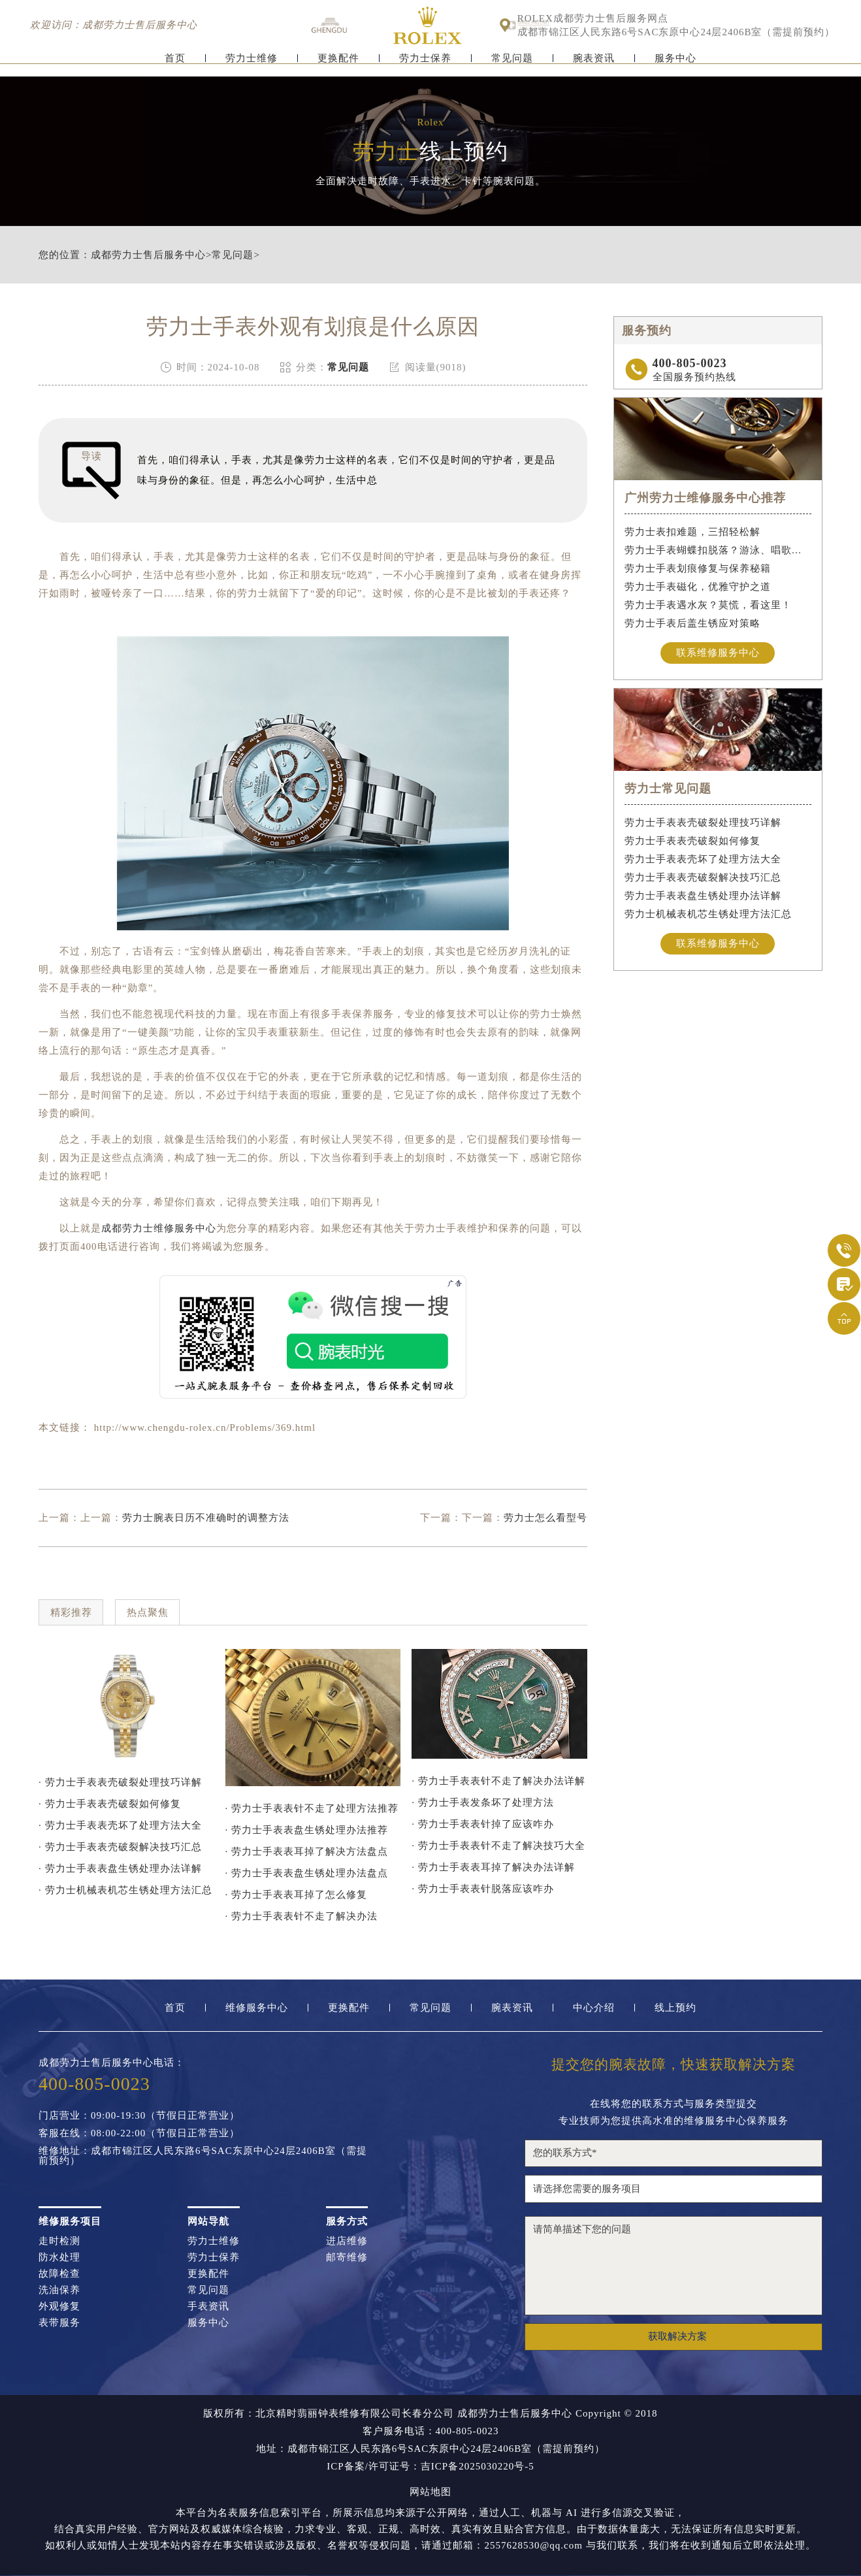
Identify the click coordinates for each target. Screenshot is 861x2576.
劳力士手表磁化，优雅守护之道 (698, 586)
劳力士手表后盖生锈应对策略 (692, 623)
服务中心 (675, 64)
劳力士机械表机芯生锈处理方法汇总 (708, 914)
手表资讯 (208, 2306)
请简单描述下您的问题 (673, 2265)
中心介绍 (594, 2008)
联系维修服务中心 (718, 652)
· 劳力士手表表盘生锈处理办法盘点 (307, 1873)
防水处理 (59, 2257)
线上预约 (675, 2008)
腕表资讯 (594, 64)
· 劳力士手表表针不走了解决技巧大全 (498, 1845)
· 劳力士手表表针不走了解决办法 (301, 1916)
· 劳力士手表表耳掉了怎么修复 (296, 1894)
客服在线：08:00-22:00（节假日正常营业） (139, 2133)
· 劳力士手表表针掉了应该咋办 (483, 1824)
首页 (175, 64)
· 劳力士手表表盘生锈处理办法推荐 (307, 1830)
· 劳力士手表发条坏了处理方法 (483, 1802)
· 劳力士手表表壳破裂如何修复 (110, 1804)
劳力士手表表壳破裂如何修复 (692, 841)
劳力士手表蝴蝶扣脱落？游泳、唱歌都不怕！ (718, 550)
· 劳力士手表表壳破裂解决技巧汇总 (120, 1847)
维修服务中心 (256, 2008)
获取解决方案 (677, 2336)
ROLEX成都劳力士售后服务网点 (592, 19)
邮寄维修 (347, 2257)
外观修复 (59, 2306)
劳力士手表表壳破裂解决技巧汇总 (703, 878)
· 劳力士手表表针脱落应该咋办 (483, 1888)
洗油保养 (59, 2290)
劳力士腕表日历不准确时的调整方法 (205, 1517)
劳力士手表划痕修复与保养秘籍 (698, 568)
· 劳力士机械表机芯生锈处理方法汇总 (125, 1890)
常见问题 (512, 64)
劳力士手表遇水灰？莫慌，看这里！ (708, 605)
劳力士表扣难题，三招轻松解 (692, 532)
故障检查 (59, 2274)
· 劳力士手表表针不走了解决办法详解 (498, 1781)
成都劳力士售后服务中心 (148, 255)
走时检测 (59, 2241)
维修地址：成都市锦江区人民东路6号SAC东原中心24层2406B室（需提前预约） (203, 2156)
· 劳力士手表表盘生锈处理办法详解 (120, 1868)
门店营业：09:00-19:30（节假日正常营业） (139, 2116)
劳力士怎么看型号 (545, 1517)
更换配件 (338, 64)
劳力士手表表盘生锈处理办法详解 (703, 896)
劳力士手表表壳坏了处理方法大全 (703, 860)
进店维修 (347, 2241)
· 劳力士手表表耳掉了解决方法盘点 (307, 1851)
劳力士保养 (425, 64)
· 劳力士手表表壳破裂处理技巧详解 (120, 1782)
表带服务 (59, 2323)
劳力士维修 (251, 64)
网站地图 (430, 2492)
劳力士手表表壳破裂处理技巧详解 (703, 823)
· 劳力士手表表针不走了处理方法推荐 (312, 1808)
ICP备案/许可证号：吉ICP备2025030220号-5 (430, 2466)
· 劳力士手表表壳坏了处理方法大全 (120, 1825)
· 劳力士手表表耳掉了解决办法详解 (493, 1867)
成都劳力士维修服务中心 (158, 1228)
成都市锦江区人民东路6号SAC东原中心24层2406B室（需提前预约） (676, 32)
